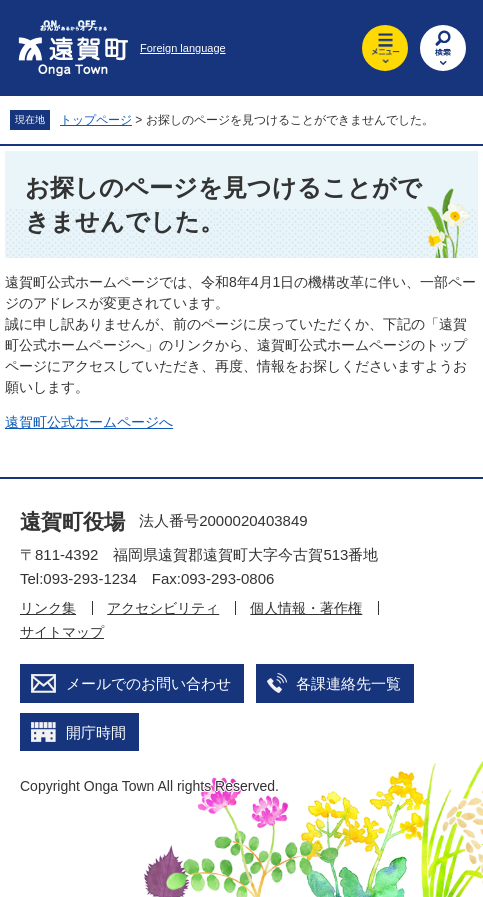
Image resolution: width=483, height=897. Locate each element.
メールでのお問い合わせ (148, 683)
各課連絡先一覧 (348, 683)
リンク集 (48, 608)
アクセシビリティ (163, 608)
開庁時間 (96, 732)
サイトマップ (62, 632)
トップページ (96, 120)
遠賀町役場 (72, 521)
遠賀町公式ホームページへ (89, 422)
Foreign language (183, 48)
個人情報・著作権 (306, 608)
